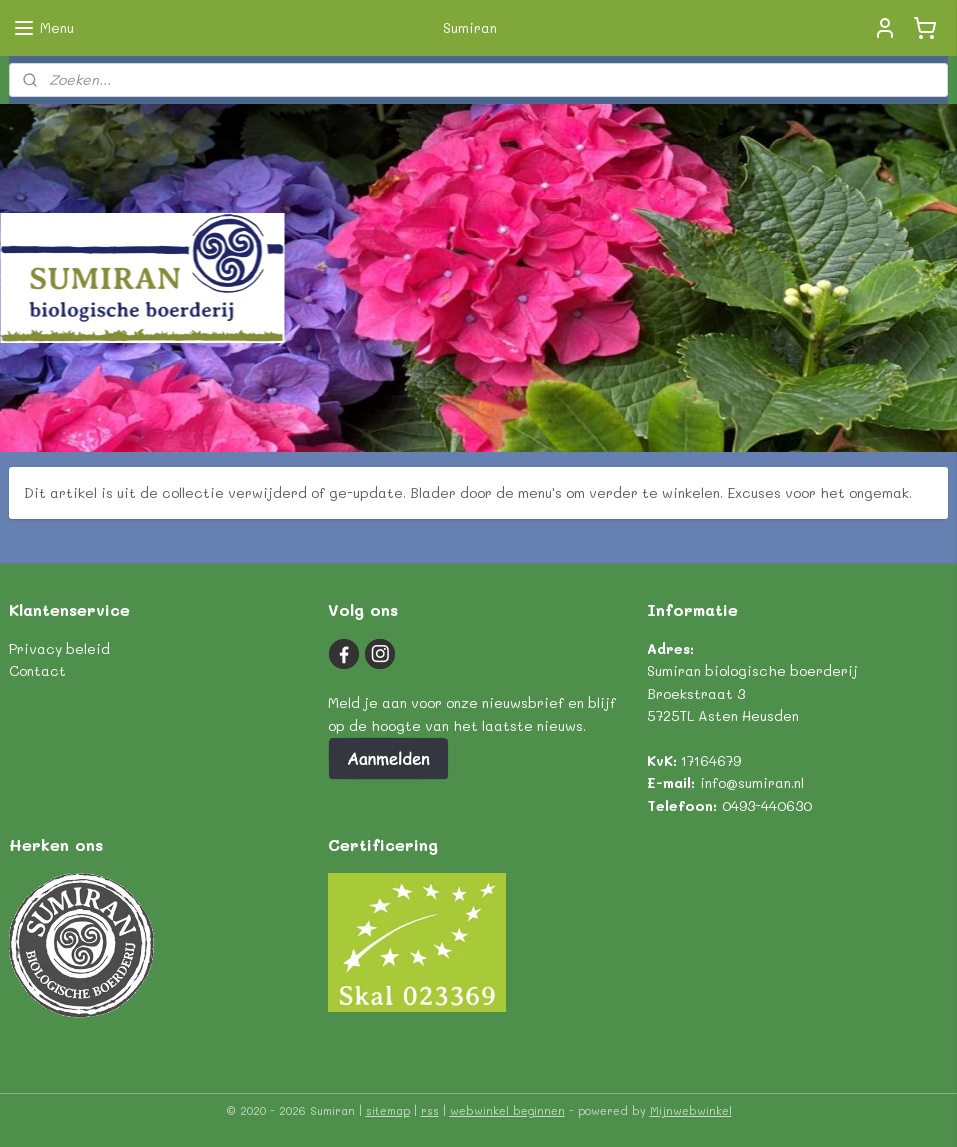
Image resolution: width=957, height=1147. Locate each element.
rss (430, 1110)
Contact (37, 670)
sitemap (388, 1110)
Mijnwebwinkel (691, 1110)
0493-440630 (767, 805)
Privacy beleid (59, 648)
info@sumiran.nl (752, 782)
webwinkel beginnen (507, 1110)
